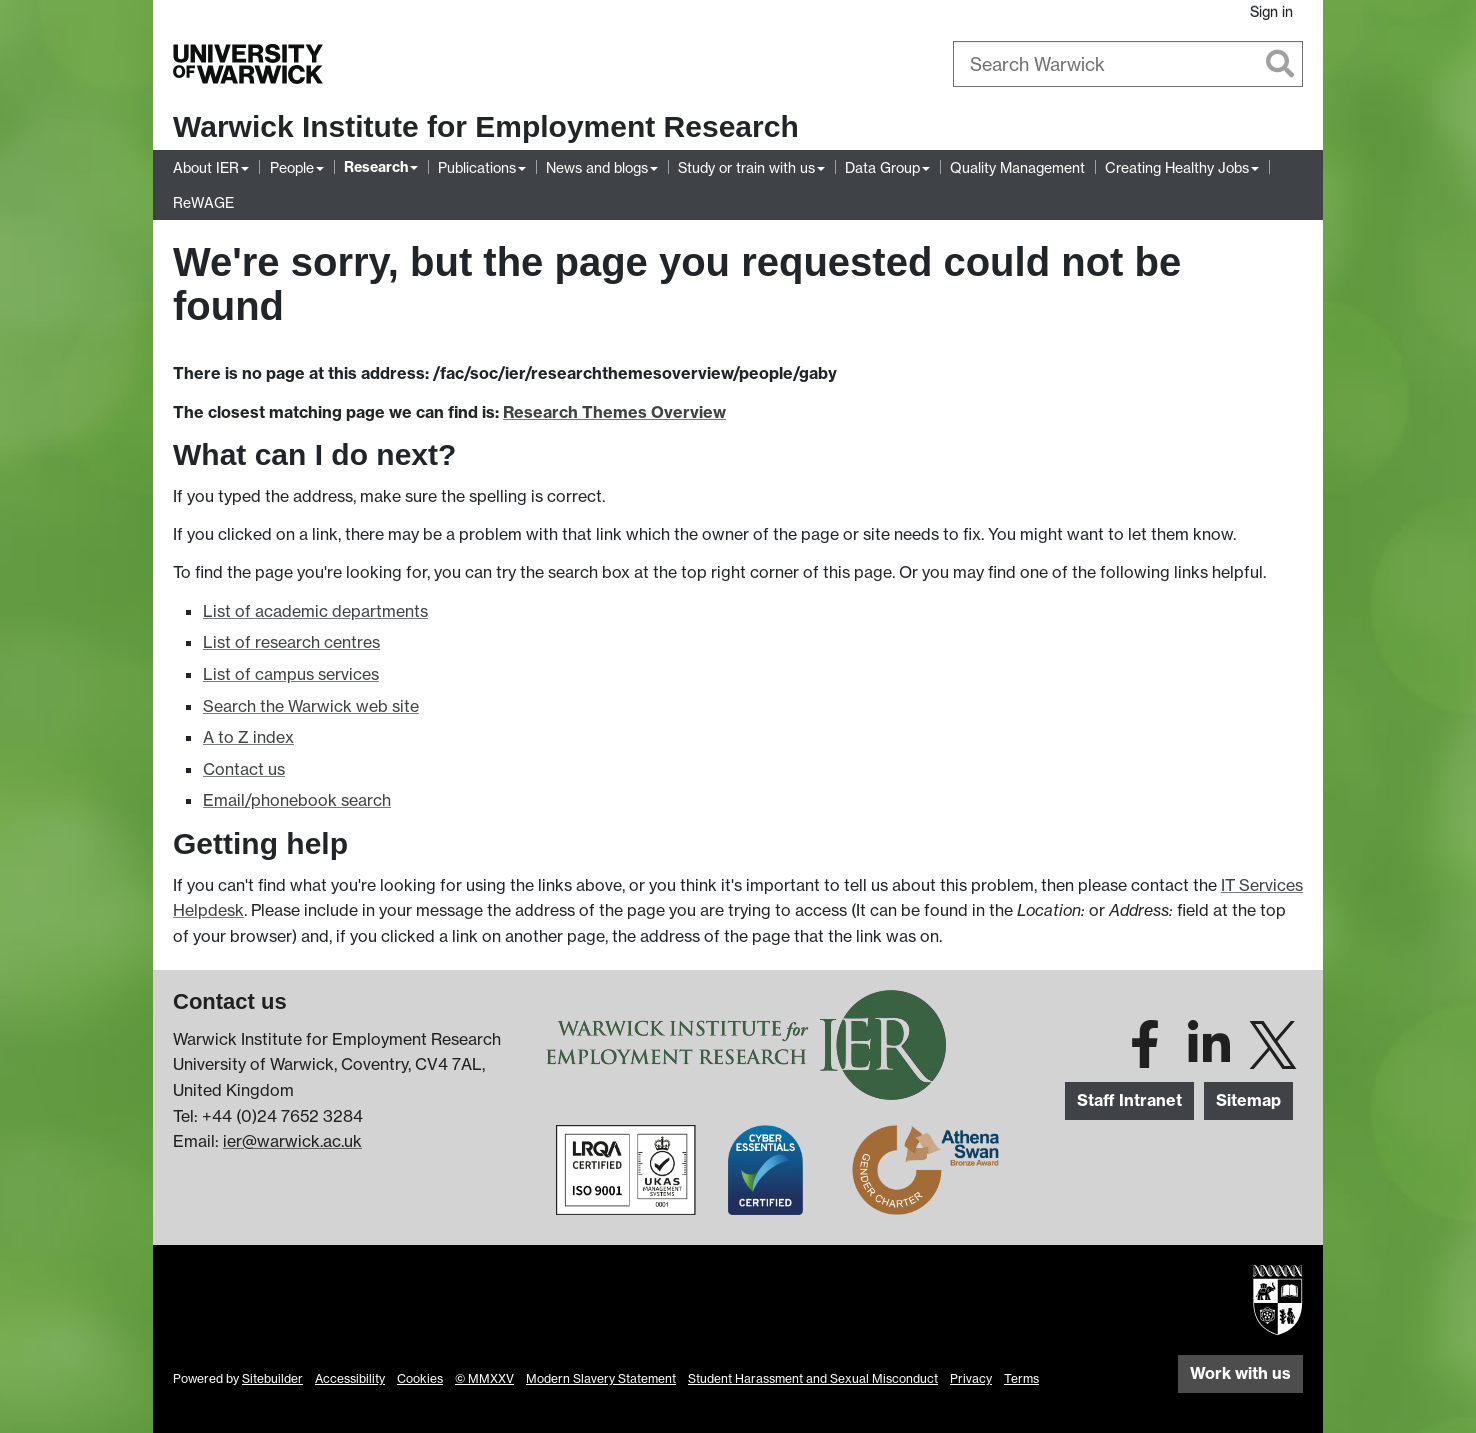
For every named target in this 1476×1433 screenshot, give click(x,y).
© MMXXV (484, 1378)
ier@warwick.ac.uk (292, 1141)
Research (376, 167)
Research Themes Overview (614, 412)
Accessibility (350, 1378)
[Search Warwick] (1128, 64)
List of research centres (291, 642)
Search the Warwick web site (311, 706)
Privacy (971, 1378)
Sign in (1271, 11)
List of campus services (291, 674)
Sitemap (1248, 1100)
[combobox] (1128, 64)
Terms (1021, 1378)
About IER (206, 167)
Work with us (1240, 1373)
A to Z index (248, 737)
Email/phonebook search (297, 800)
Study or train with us (746, 167)
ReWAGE (203, 202)
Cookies (420, 1378)
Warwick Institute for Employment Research (486, 126)
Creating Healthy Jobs (1177, 167)
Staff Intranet (1129, 1100)
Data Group (882, 167)
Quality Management (1017, 167)
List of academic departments (315, 611)
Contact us (244, 769)
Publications (477, 167)
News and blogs (597, 167)
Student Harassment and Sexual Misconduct (813, 1378)
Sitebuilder (272, 1378)
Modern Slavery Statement (601, 1378)
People (292, 167)
